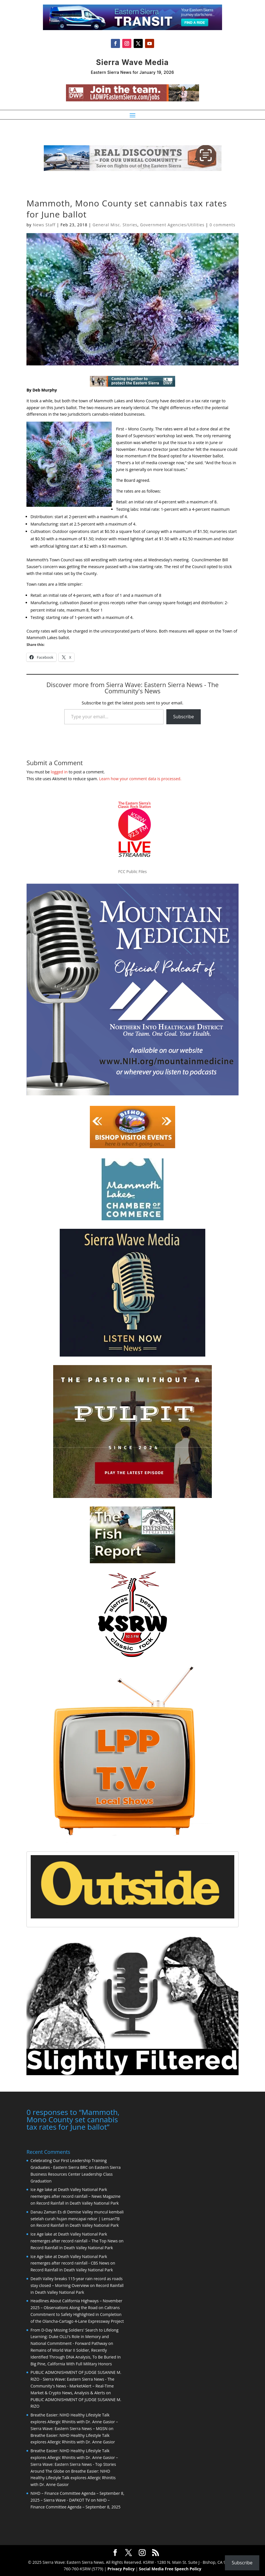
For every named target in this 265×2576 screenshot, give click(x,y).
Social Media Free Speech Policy (170, 2568)
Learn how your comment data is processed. (140, 778)
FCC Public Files (132, 871)
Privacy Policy (121, 2568)
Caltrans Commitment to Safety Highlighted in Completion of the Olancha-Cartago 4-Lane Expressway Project (77, 2313)
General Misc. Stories (114, 224)
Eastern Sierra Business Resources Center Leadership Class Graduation (75, 2173)
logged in (59, 772)
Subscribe (183, 716)
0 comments (222, 224)
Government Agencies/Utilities (172, 224)
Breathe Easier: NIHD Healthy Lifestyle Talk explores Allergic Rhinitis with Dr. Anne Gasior (73, 2477)
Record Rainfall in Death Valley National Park (77, 2202)
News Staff (44, 224)
